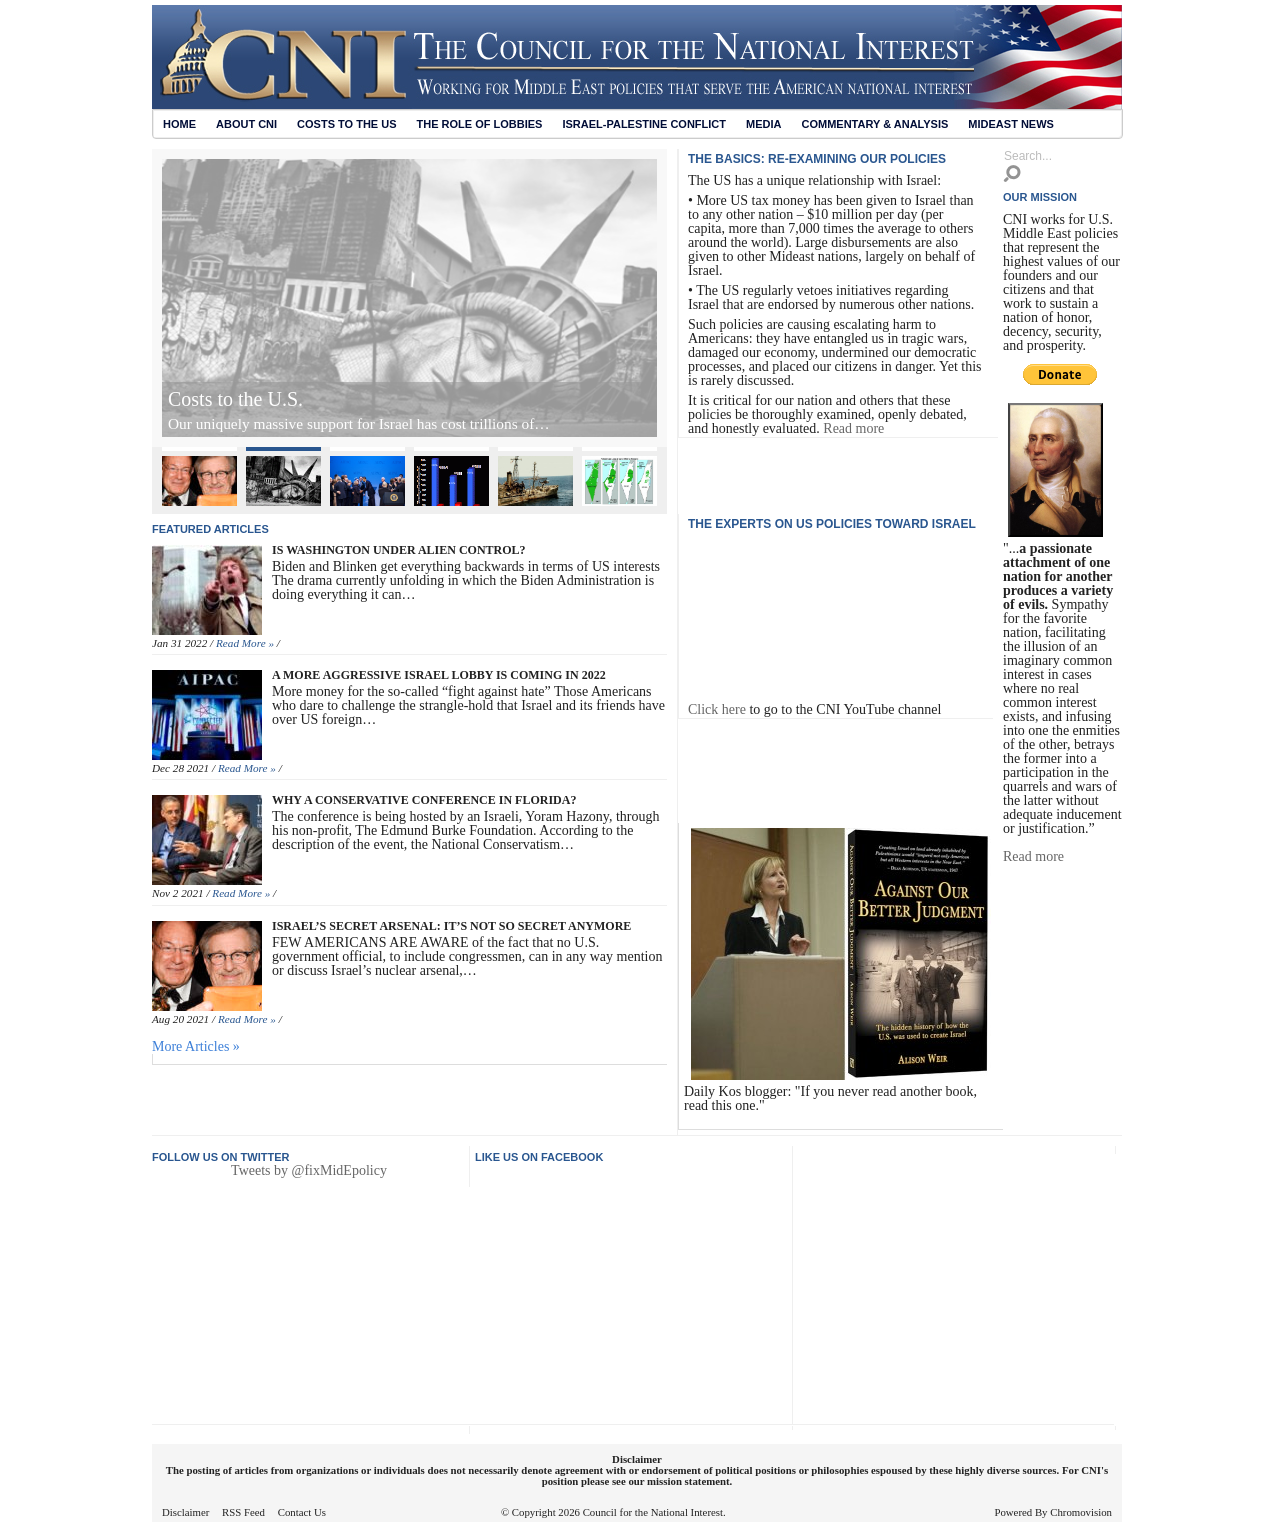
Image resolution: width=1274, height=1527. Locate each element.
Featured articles (210, 529)
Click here (717, 709)
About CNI (246, 124)
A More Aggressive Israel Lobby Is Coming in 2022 (439, 675)
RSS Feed (243, 1512)
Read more (853, 428)
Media (763, 124)
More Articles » (196, 1046)
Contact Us (302, 1512)
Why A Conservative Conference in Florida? (424, 800)
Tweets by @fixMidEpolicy (309, 1170)
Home (179, 124)
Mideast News (1011, 124)
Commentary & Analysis (874, 124)
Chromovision (1081, 1512)
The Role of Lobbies (480, 124)
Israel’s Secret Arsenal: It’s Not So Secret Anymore (373, 399)
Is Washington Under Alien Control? (399, 550)
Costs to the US (346, 124)
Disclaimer (185, 1512)
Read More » (245, 643)
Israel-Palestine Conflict (644, 124)
